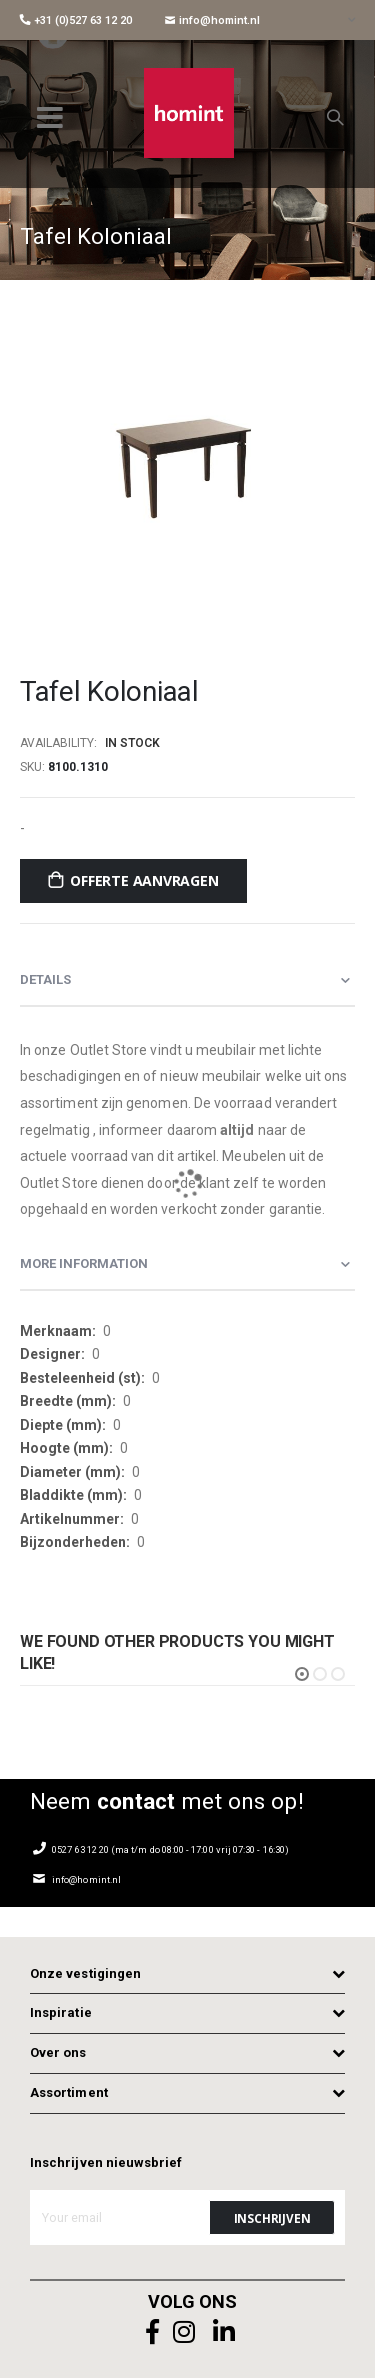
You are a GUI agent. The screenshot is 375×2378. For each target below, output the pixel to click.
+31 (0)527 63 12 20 (76, 20)
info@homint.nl (212, 20)
